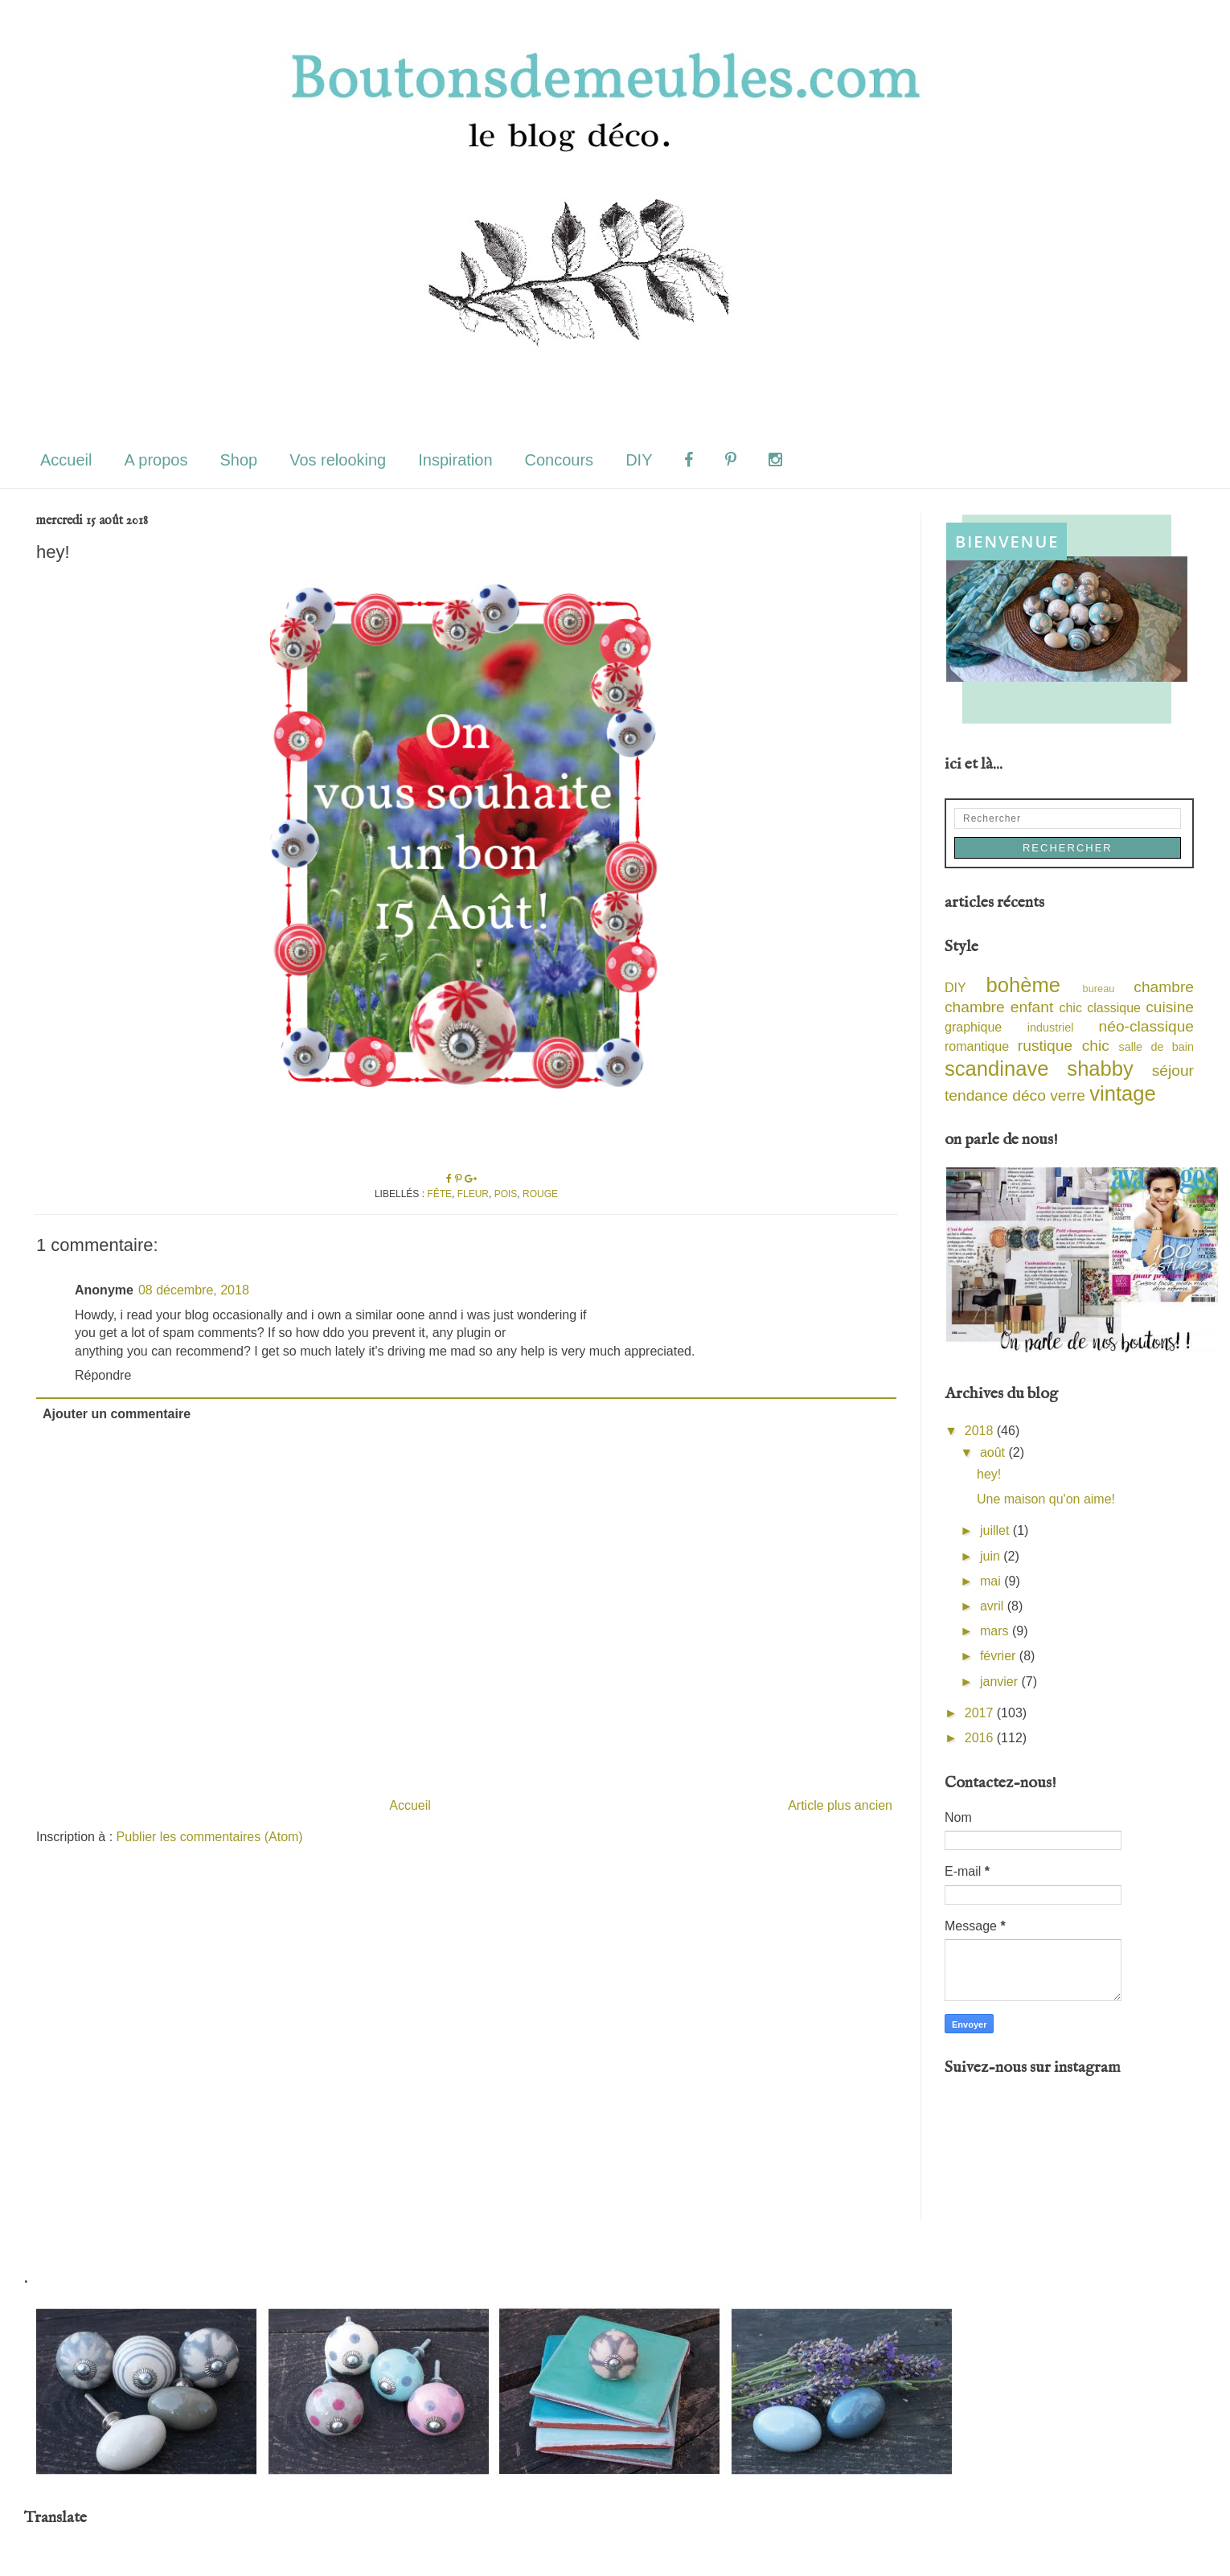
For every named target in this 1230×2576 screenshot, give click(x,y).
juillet (996, 1530)
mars (996, 1631)
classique (1114, 1008)
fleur (473, 1194)
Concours (559, 460)
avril (993, 1606)
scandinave (996, 1068)
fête (439, 1194)
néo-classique (1146, 1026)
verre (1067, 1095)
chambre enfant (999, 1007)
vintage (1122, 1093)
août (994, 1452)
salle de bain (1156, 1046)
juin (991, 1556)
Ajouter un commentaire (117, 1414)
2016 (981, 1738)
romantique (977, 1046)
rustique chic (1063, 1045)
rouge (540, 1194)
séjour (1173, 1070)
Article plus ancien (840, 1805)
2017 (981, 1713)
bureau (1099, 988)
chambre (1164, 986)
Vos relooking (337, 460)
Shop (238, 460)
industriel (1050, 1027)
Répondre (103, 1375)
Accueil (66, 460)
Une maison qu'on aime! (1046, 1499)
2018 (981, 1431)
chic (1070, 1008)
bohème (1023, 985)
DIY (638, 460)
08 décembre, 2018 (193, 1290)
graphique (973, 1027)
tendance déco (995, 1095)
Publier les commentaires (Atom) (210, 1837)
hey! (989, 1474)
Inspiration (455, 460)
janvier (1001, 1681)
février (999, 1656)
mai (992, 1581)
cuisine (1170, 1007)
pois (506, 1194)
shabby (1100, 1068)
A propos (155, 460)
